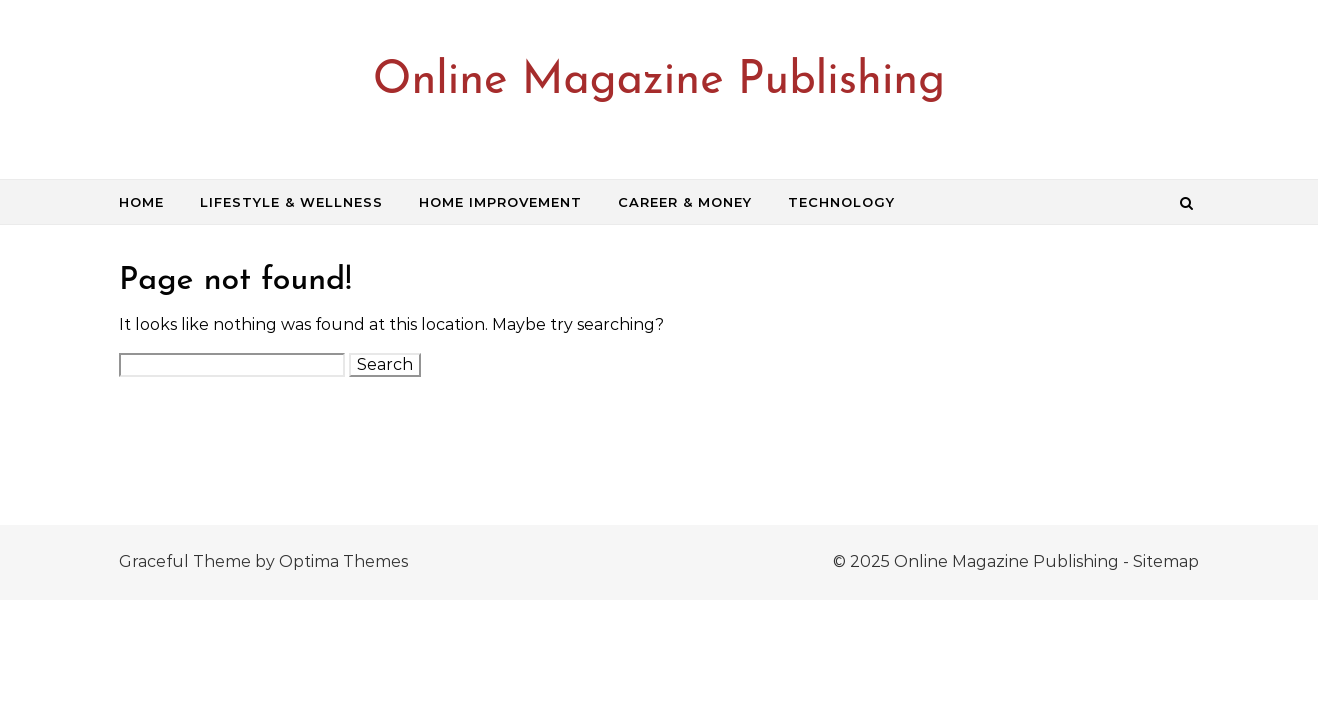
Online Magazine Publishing (659, 81)
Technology (841, 202)
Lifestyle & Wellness (291, 202)
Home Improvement (500, 202)
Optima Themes (343, 561)
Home (141, 202)
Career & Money (685, 202)
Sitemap (1166, 561)
